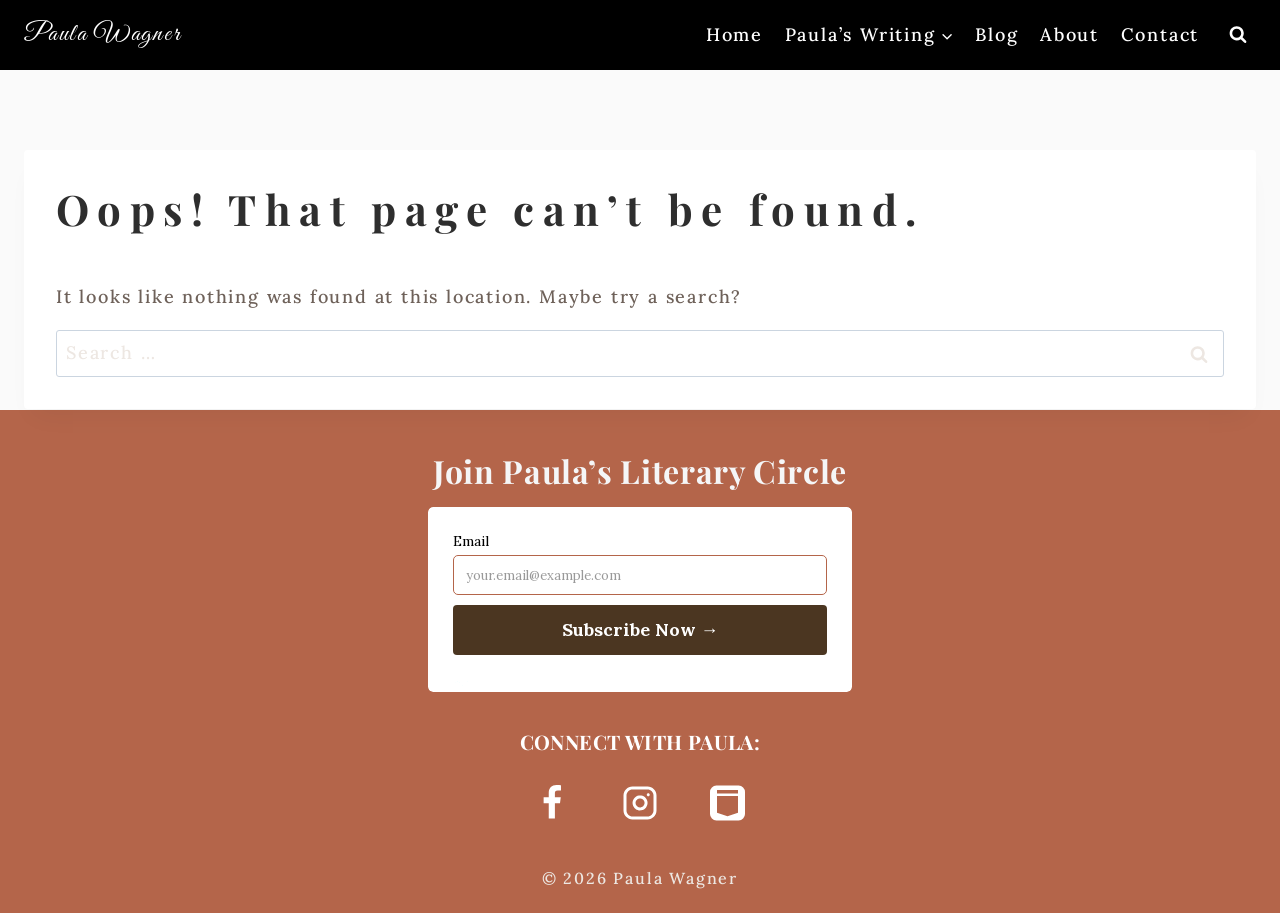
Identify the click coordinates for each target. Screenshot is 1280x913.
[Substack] (728, 803)
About (1069, 34)
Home (734, 34)
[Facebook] (552, 803)
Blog (996, 34)
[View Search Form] (1238, 35)
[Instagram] (640, 803)
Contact (1160, 34)
